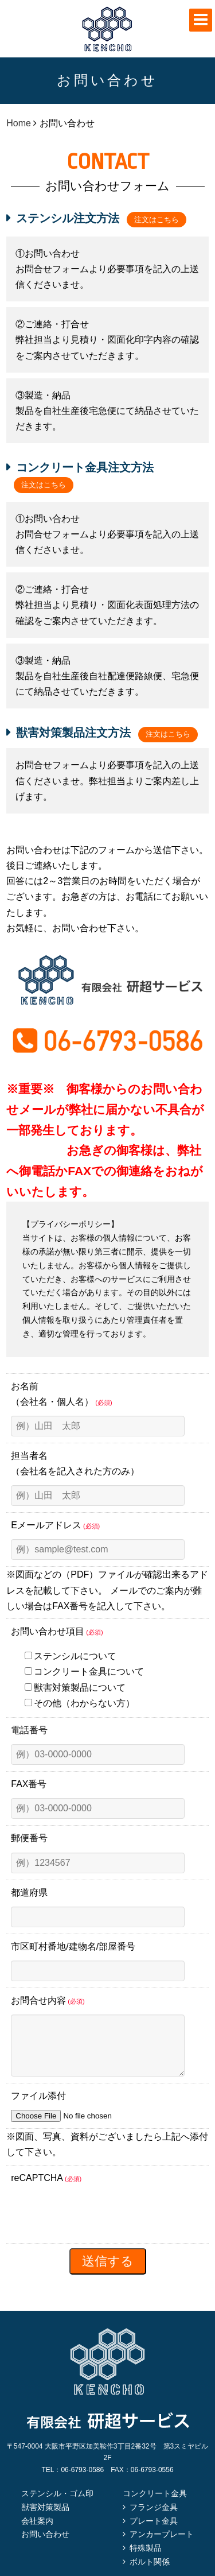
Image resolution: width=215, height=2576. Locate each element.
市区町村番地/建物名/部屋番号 (73, 1946)
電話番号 (29, 1730)
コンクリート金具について (84, 1671)
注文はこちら (156, 219)
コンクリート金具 (155, 2504)
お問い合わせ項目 (57, 1631)
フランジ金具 (154, 2518)
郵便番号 (29, 1838)
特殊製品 (146, 2559)
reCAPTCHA (46, 2189)
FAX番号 (28, 1784)
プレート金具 (154, 2532)
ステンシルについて (70, 1656)
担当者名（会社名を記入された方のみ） (75, 1463)
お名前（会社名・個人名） (61, 1394)
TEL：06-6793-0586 (72, 2481)
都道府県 (29, 1892)
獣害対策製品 (45, 2518)
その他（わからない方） (80, 1703)
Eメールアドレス (55, 1525)
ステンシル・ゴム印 (57, 2504)
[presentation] (98, 2225)
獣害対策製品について (75, 1687)
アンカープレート (162, 2545)
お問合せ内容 (47, 2000)
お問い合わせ (45, 2545)
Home (18, 123)
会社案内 (37, 2532)
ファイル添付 (38, 2107)
